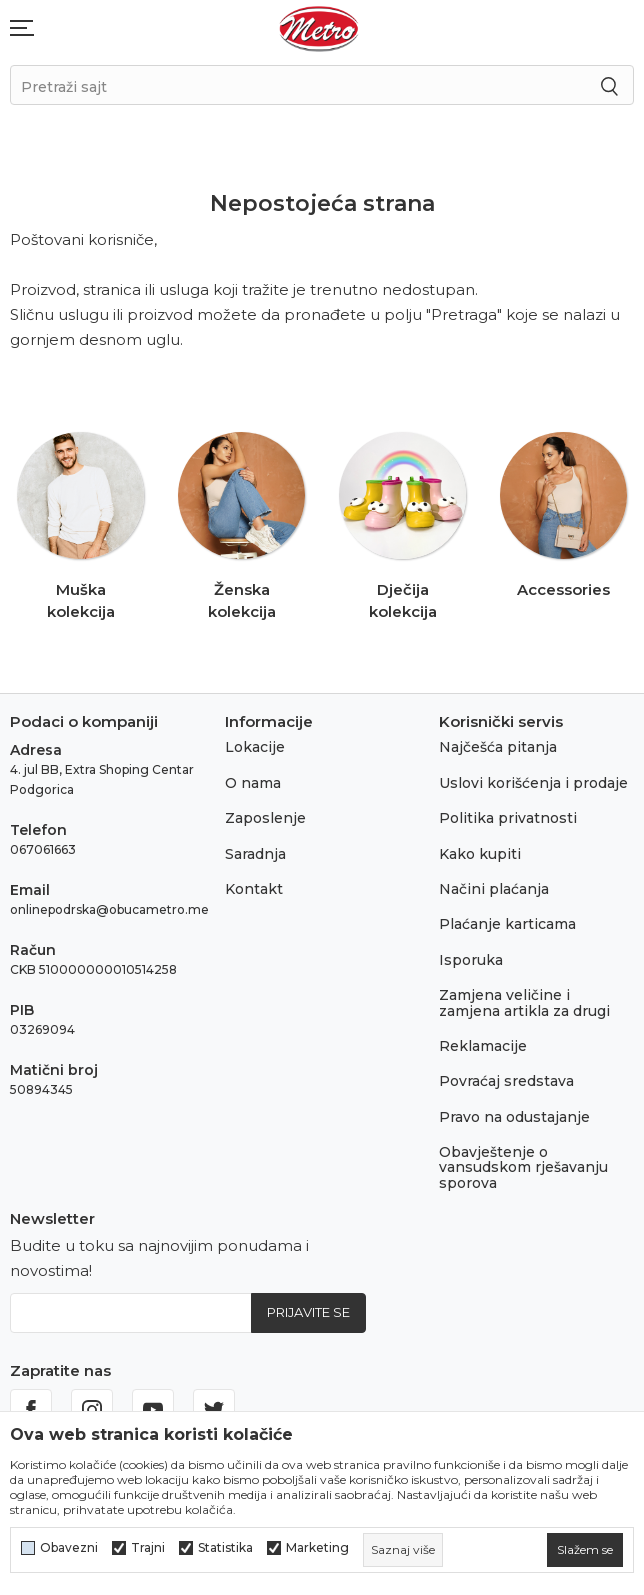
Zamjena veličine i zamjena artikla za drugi (524, 1002)
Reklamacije (483, 1046)
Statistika (225, 1548)
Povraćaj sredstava (506, 1081)
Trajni (148, 1548)
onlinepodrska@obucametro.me (109, 909)
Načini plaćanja (494, 889)
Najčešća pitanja (498, 747)
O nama (253, 783)
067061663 (43, 849)
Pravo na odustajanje (514, 1117)
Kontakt (254, 889)
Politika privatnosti (508, 818)
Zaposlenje (265, 818)
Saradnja (255, 854)
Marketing (317, 1548)
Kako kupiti (480, 854)
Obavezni (69, 1548)
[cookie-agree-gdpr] (585, 1550)
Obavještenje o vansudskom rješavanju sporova (523, 1167)
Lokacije (255, 747)
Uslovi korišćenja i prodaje (533, 783)
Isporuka (471, 960)
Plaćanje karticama (507, 924)
